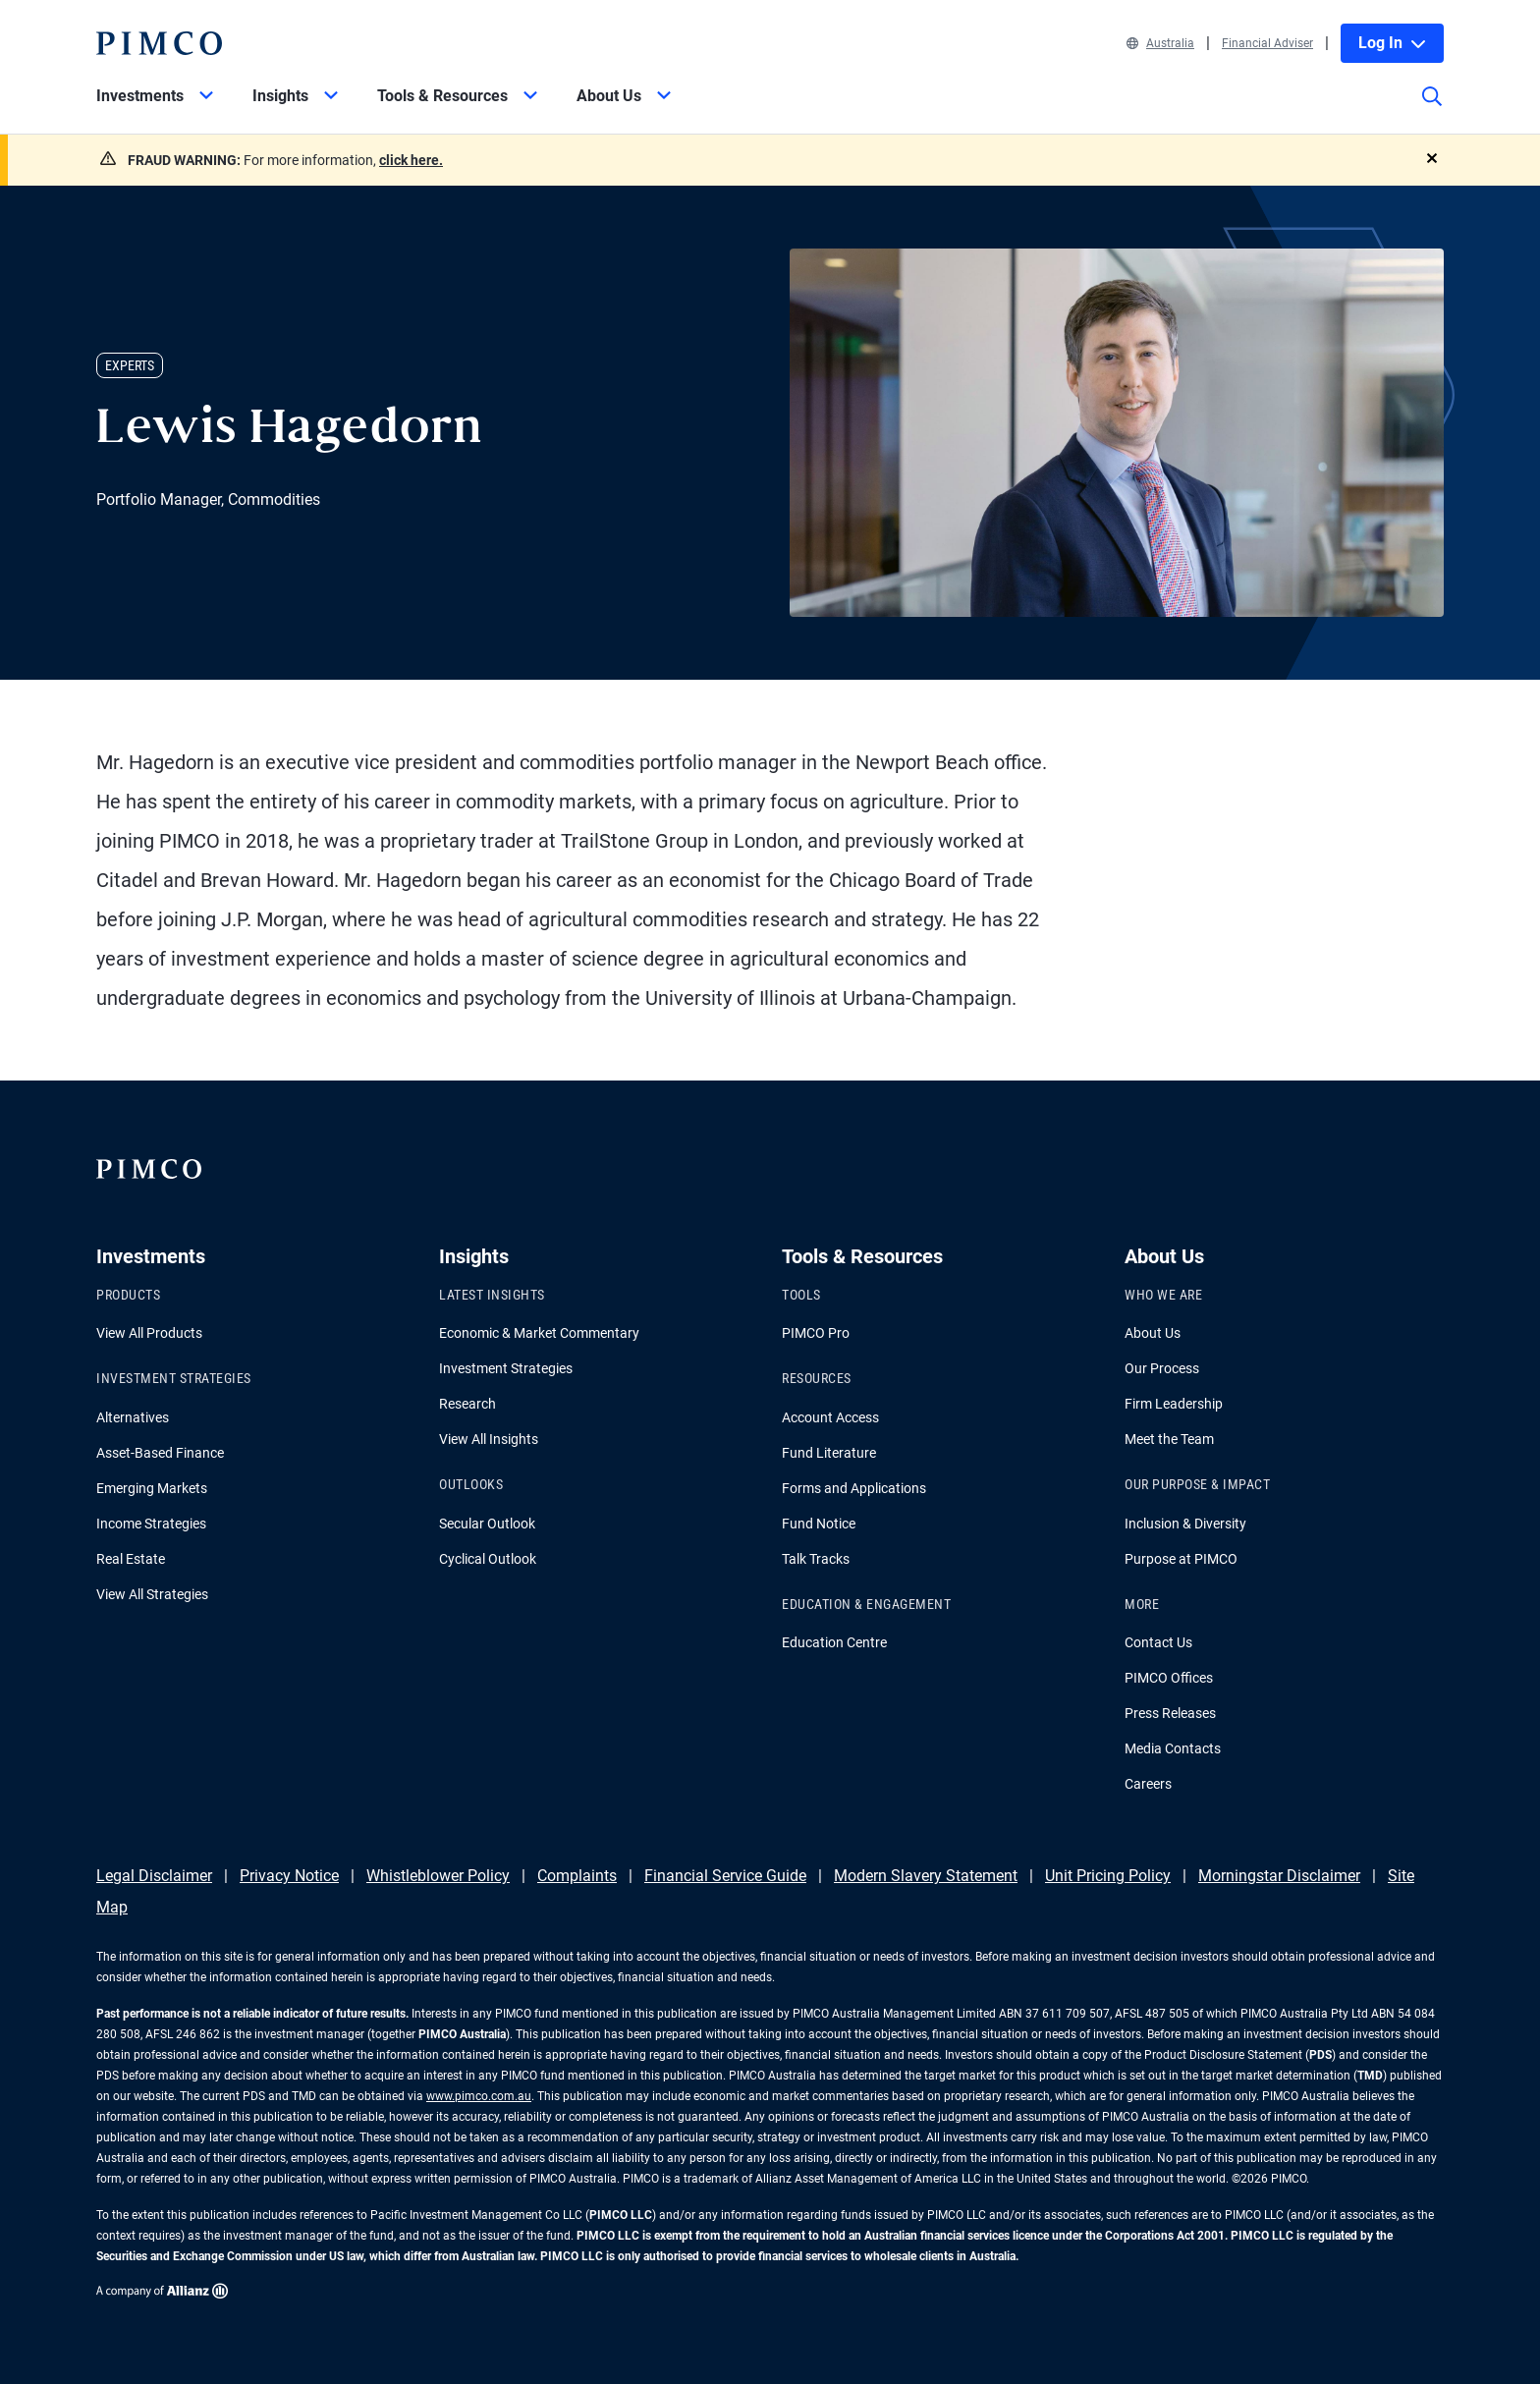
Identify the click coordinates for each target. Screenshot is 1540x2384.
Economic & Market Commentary (539, 1333)
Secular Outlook (487, 1523)
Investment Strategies (506, 1368)
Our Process (1162, 1368)
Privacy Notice (289, 1875)
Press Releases (1170, 1713)
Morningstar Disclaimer (1279, 1875)
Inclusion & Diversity (1185, 1523)
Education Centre (834, 1642)
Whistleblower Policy (438, 1875)
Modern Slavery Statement (926, 1875)
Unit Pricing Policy (1108, 1875)
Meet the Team (1169, 1439)
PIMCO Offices (1169, 1678)
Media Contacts (1173, 1748)
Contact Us (1158, 1642)
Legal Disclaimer (154, 1875)
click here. (411, 160)
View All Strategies (152, 1594)
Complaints (577, 1875)
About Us (1153, 1333)
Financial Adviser (1267, 43)
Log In (1392, 42)
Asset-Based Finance (160, 1453)
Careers (1148, 1784)
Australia (1160, 43)
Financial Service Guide (725, 1875)
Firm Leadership (1174, 1404)
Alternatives (132, 1417)
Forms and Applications (854, 1488)
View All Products (149, 1333)
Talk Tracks (816, 1559)
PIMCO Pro (816, 1333)
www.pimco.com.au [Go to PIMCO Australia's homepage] (478, 2096)
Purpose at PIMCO (1181, 1559)
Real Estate (130, 1559)
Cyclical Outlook (487, 1559)
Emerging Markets (151, 1488)
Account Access (830, 1417)
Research (467, 1404)
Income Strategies (151, 1523)
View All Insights (488, 1439)
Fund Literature (829, 1453)
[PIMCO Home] (159, 43)
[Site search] (1432, 110)
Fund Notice (818, 1523)
